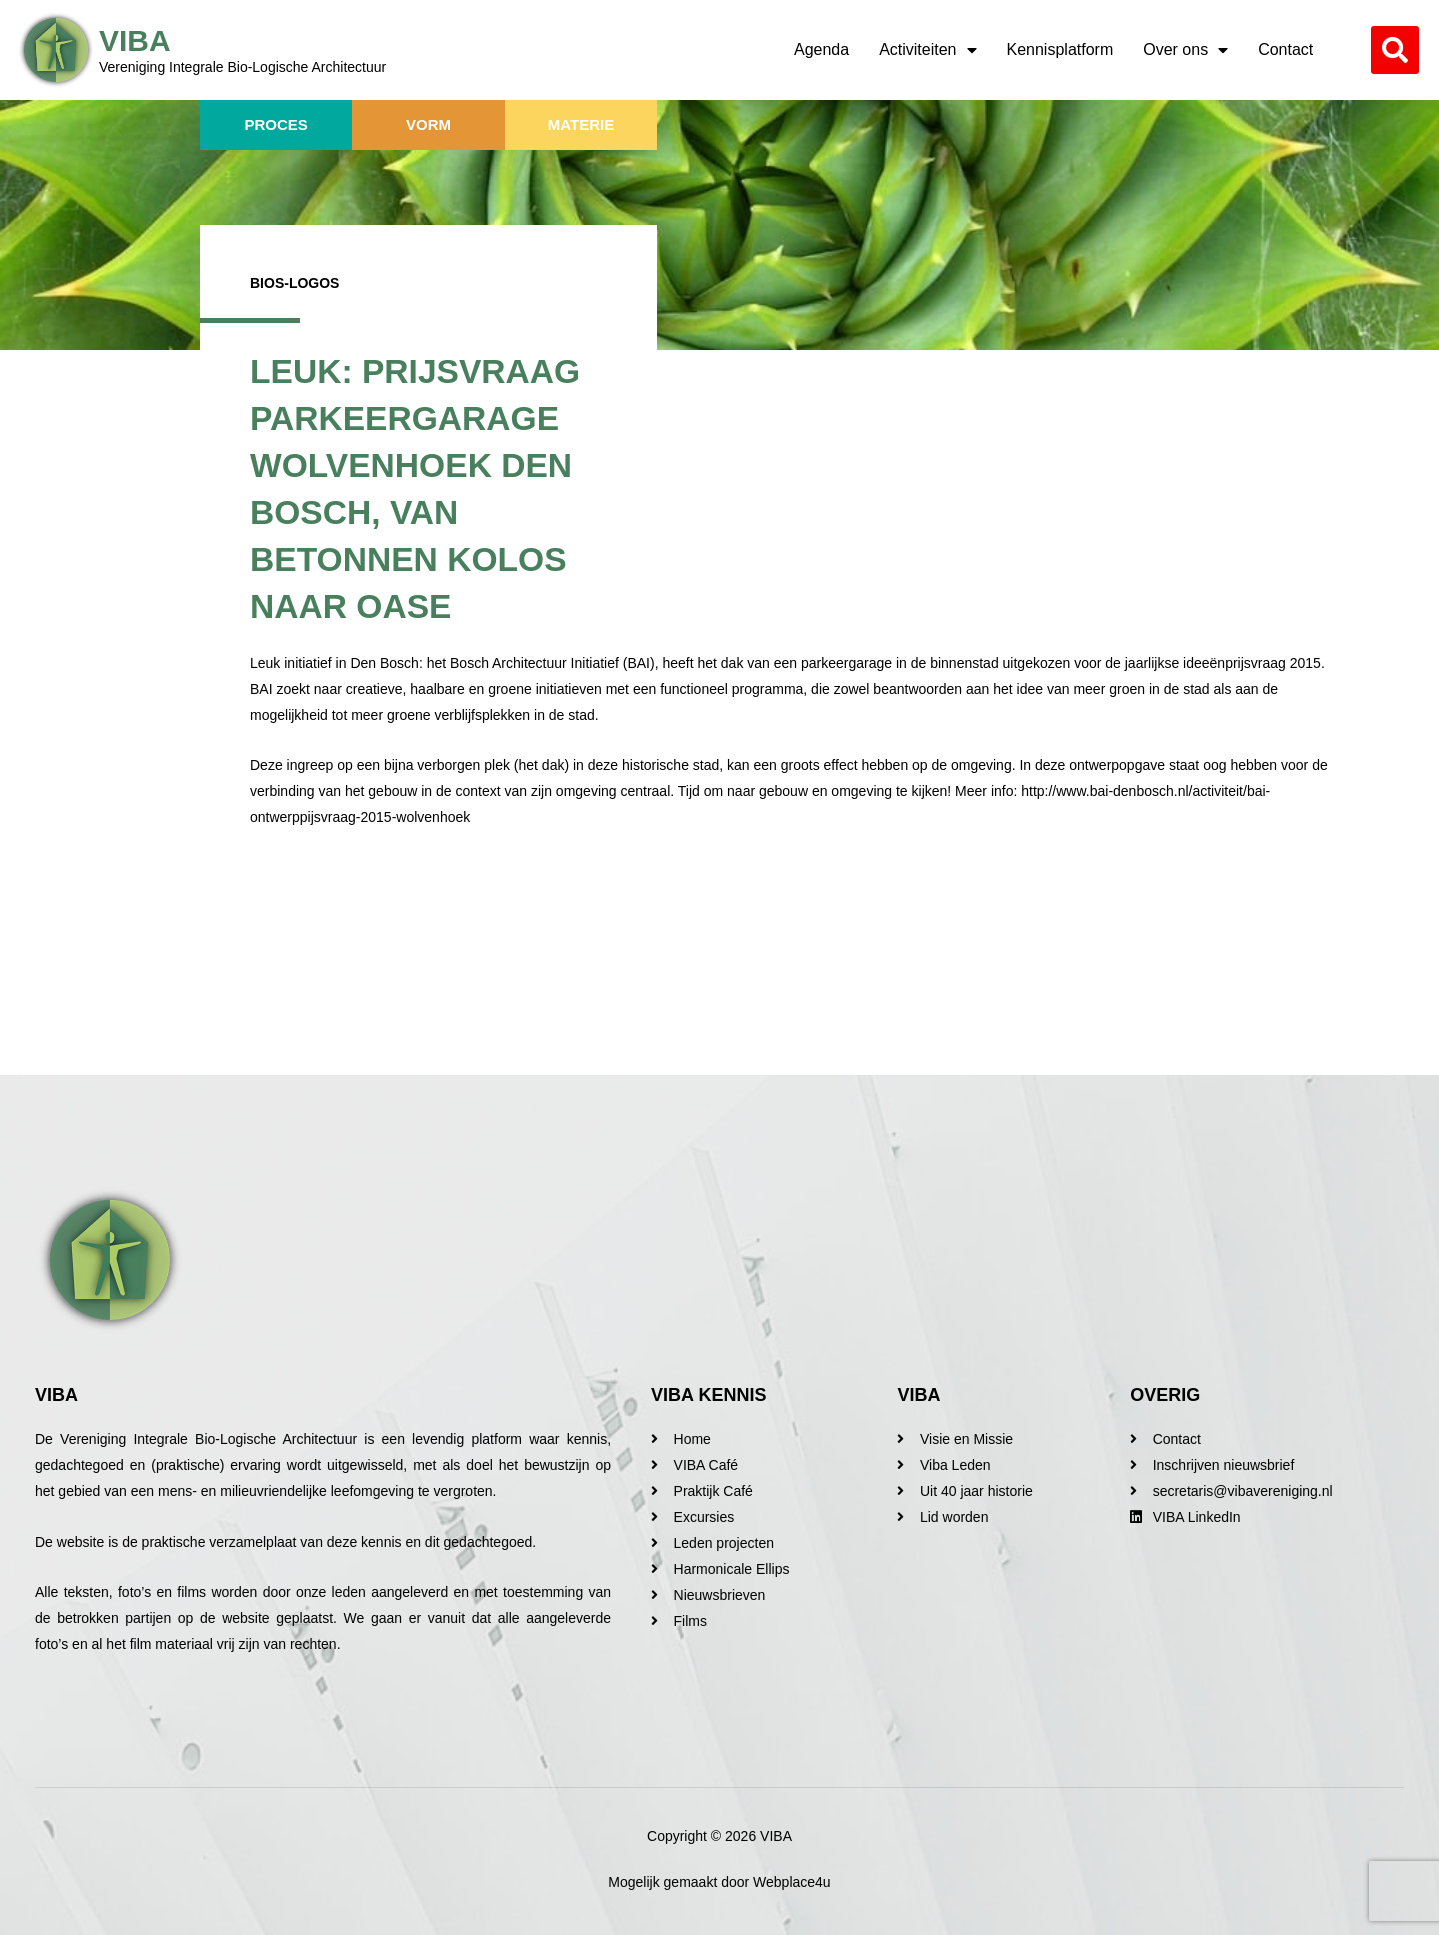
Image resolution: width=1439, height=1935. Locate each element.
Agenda (821, 49)
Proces (276, 124)
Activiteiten (927, 50)
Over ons (1185, 50)
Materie (581, 124)
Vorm (428, 124)
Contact (1285, 49)
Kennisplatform (1060, 49)
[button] (1395, 50)
